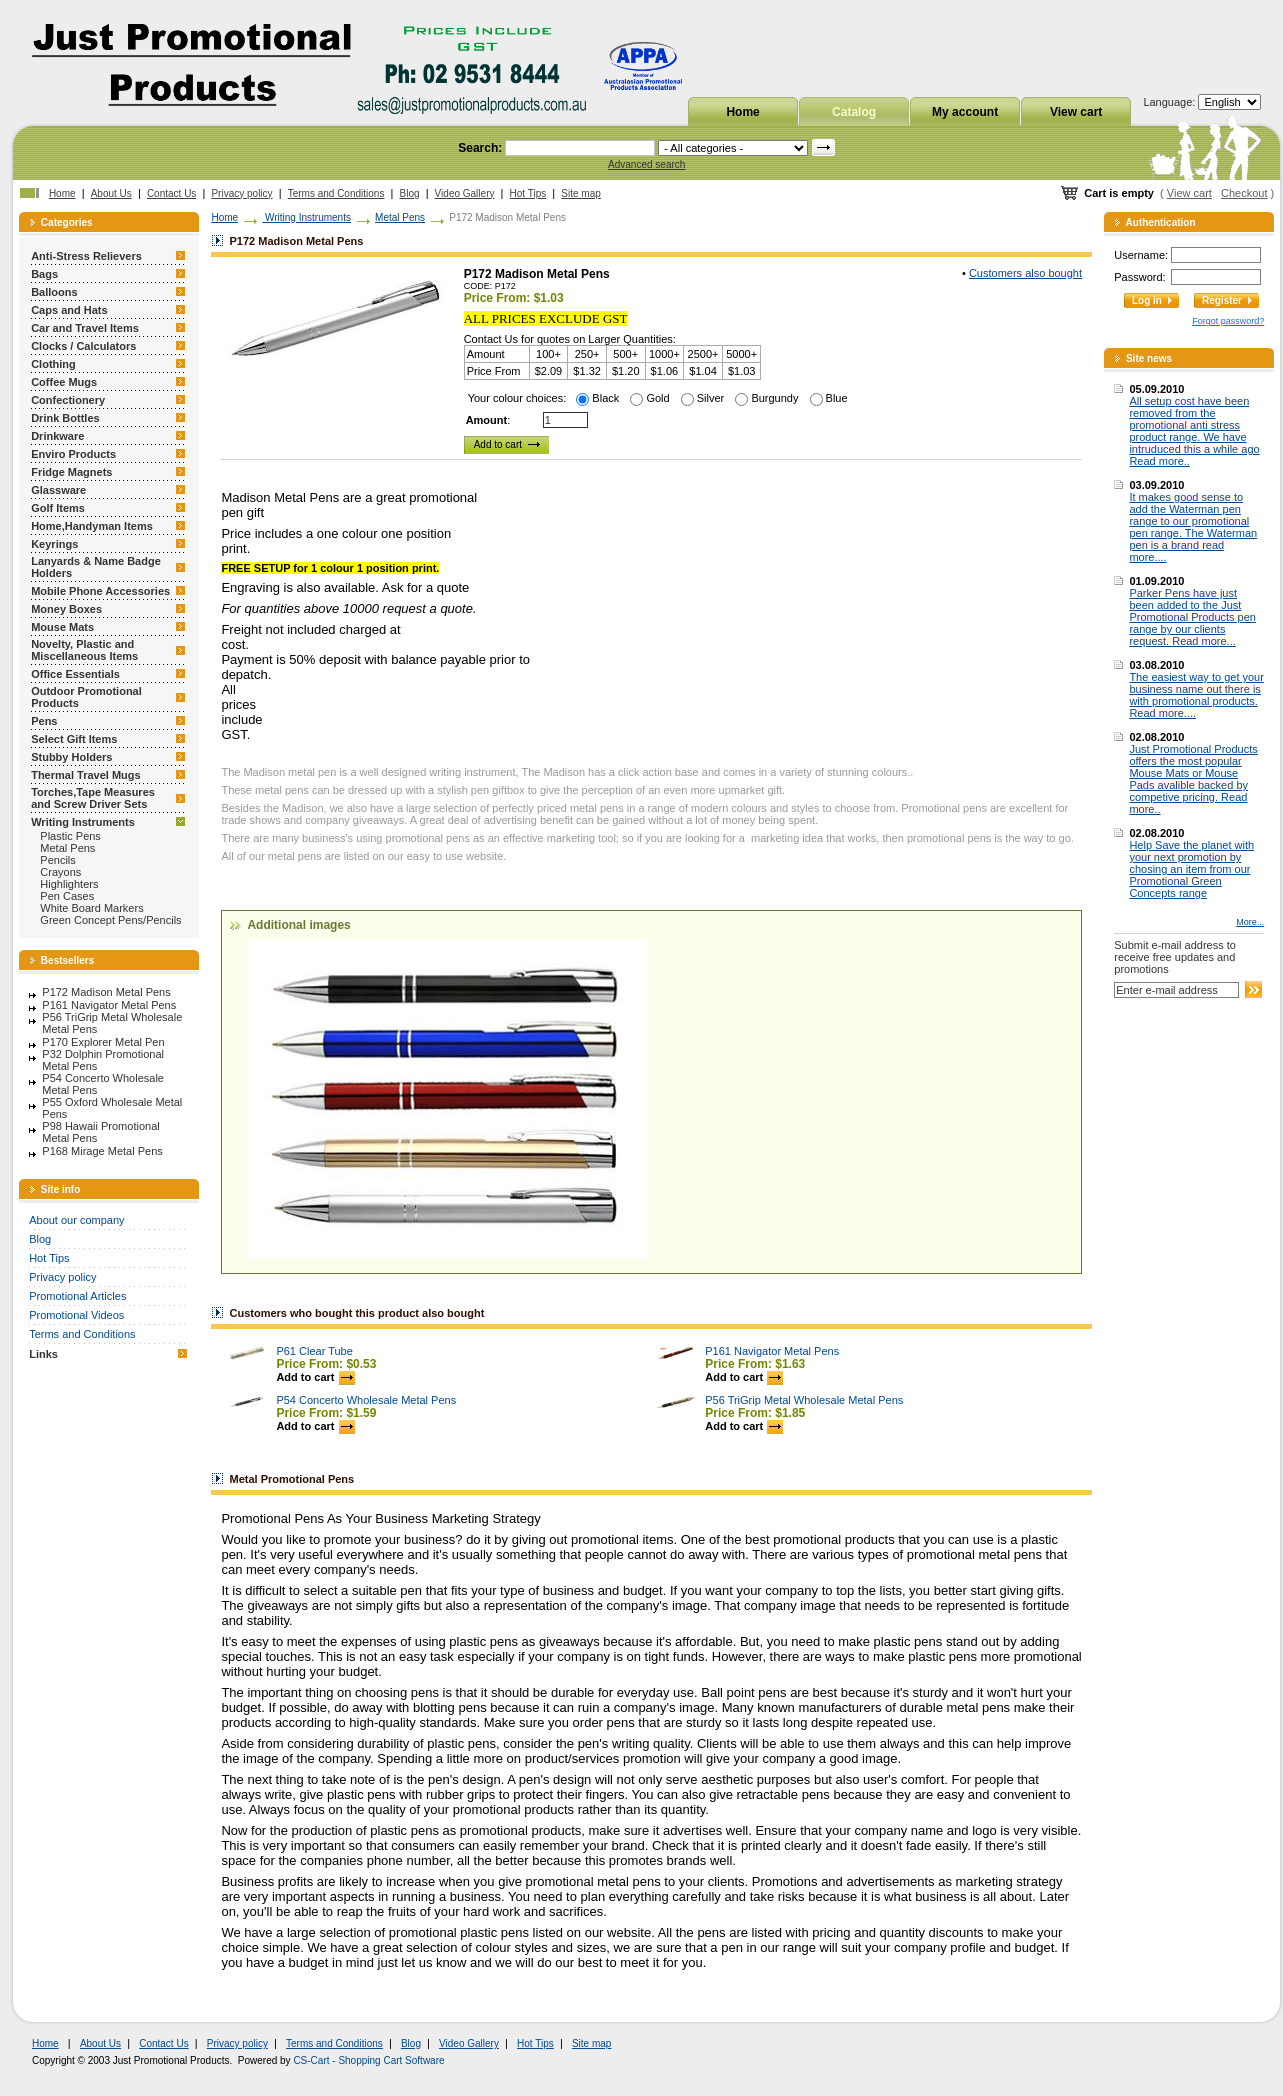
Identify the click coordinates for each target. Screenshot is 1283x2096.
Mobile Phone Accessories (100, 591)
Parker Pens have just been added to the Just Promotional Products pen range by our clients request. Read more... (1192, 617)
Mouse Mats (62, 627)
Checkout (1244, 193)
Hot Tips (528, 193)
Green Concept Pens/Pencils (110, 920)
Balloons (54, 292)
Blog (410, 193)
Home (742, 112)
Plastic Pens (70, 836)
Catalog (854, 112)
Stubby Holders (71, 757)
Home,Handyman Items (92, 526)
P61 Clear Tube (314, 1351)
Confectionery (68, 400)
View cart (1076, 112)
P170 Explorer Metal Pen (103, 1042)
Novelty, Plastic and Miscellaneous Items (84, 650)
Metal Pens (67, 848)
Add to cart (315, 1377)
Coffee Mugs (64, 382)
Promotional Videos (76, 1315)
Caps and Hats (69, 310)
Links (43, 1354)
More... (1250, 922)
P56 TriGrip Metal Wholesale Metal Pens (804, 1400)
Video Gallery (465, 193)
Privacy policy (241, 193)
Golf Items (58, 508)
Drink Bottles (65, 418)
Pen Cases (67, 896)
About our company (76, 1220)
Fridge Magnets (71, 472)
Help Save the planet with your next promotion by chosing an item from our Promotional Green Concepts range (1191, 869)
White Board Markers (91, 908)
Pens (44, 721)
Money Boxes (66, 609)
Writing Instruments (83, 822)
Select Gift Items (74, 739)
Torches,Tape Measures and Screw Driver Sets (93, 798)
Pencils (57, 860)
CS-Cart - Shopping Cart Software (368, 2060)
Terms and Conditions (336, 193)
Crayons (60, 872)
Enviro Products (73, 454)
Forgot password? (1228, 321)
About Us (111, 193)
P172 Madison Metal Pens (106, 992)
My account (965, 112)
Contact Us (171, 193)
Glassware (58, 490)
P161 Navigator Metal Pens (109, 1005)
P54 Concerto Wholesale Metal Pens (366, 1400)
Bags (44, 274)
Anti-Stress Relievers (86, 256)
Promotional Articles (77, 1296)
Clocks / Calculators (83, 346)
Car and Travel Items (85, 328)
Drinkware (57, 436)
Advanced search (646, 164)
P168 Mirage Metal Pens (102, 1151)
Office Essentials (75, 674)
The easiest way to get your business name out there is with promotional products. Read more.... (1196, 695)
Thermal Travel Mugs (85, 775)
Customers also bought (1025, 273)
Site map (580, 193)
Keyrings (54, 544)
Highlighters (69, 884)
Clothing (53, 364)
